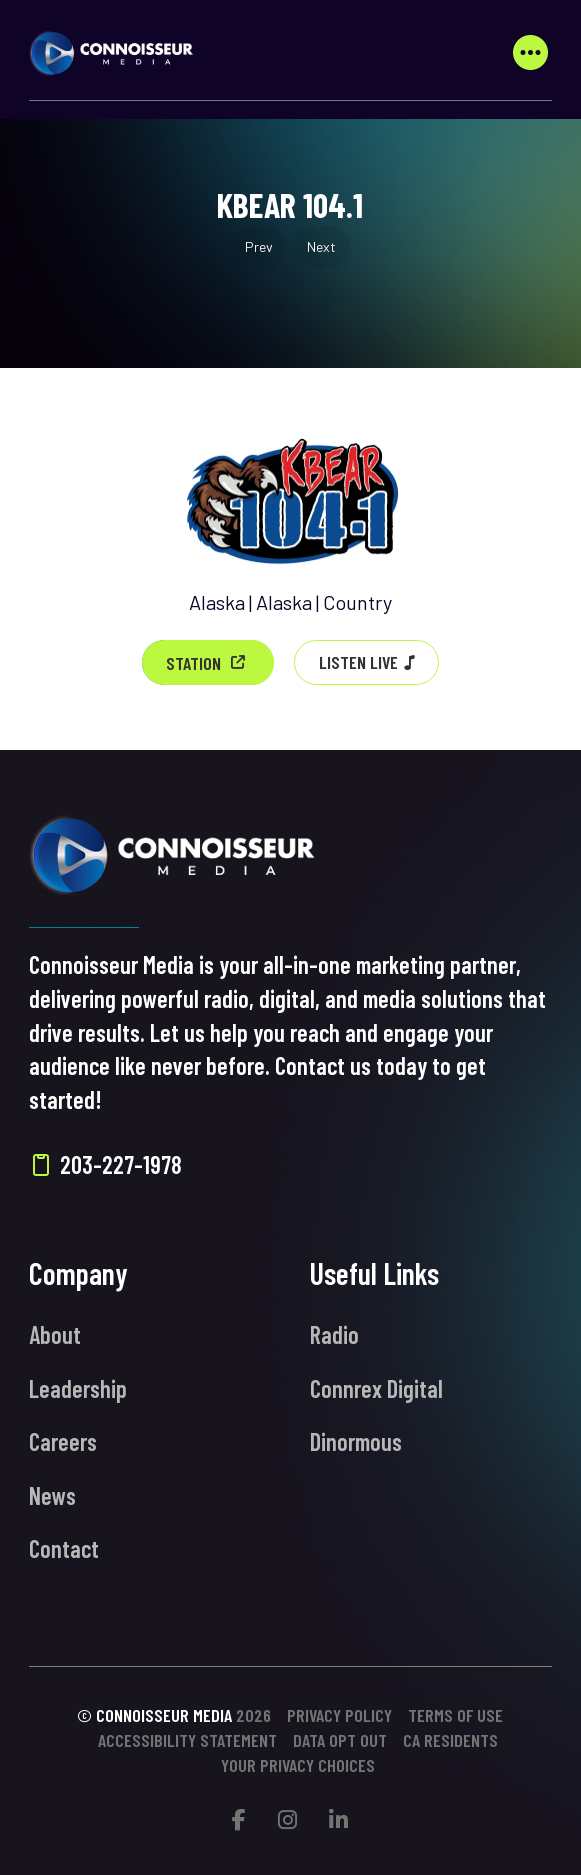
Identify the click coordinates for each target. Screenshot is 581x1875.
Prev (259, 246)
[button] (531, 53)
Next (321, 246)
